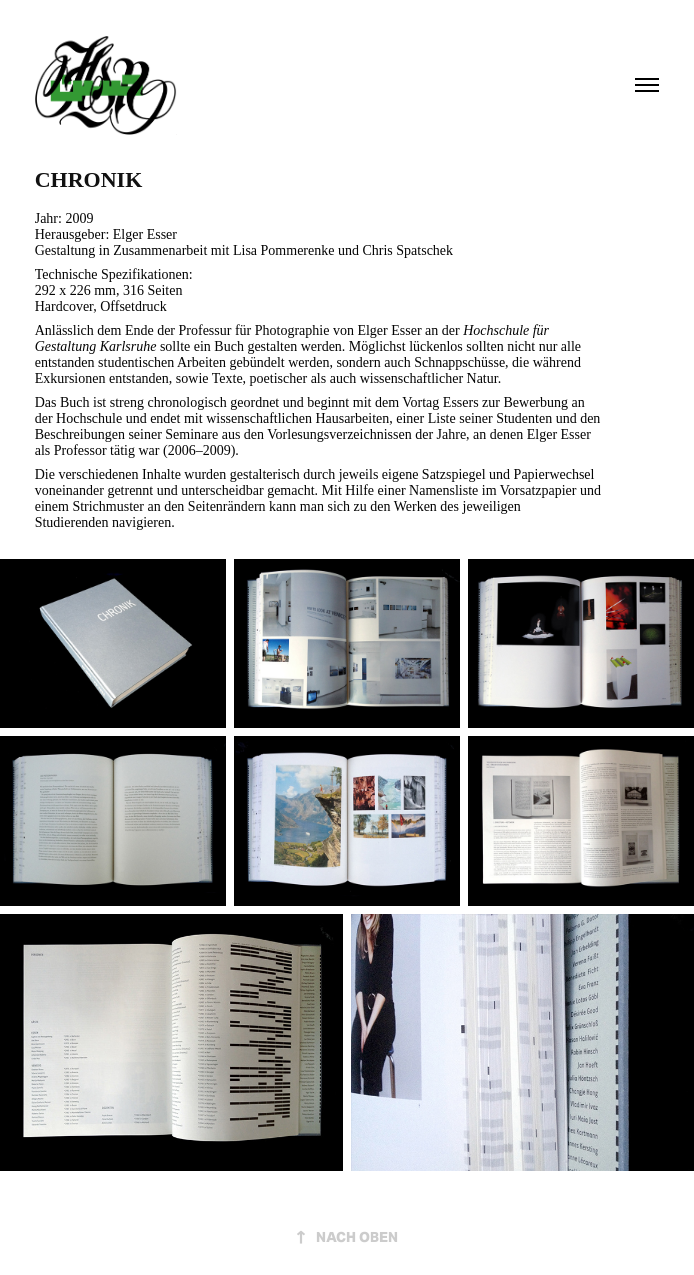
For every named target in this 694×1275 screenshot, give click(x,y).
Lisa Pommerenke (283, 250)
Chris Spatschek (407, 250)
